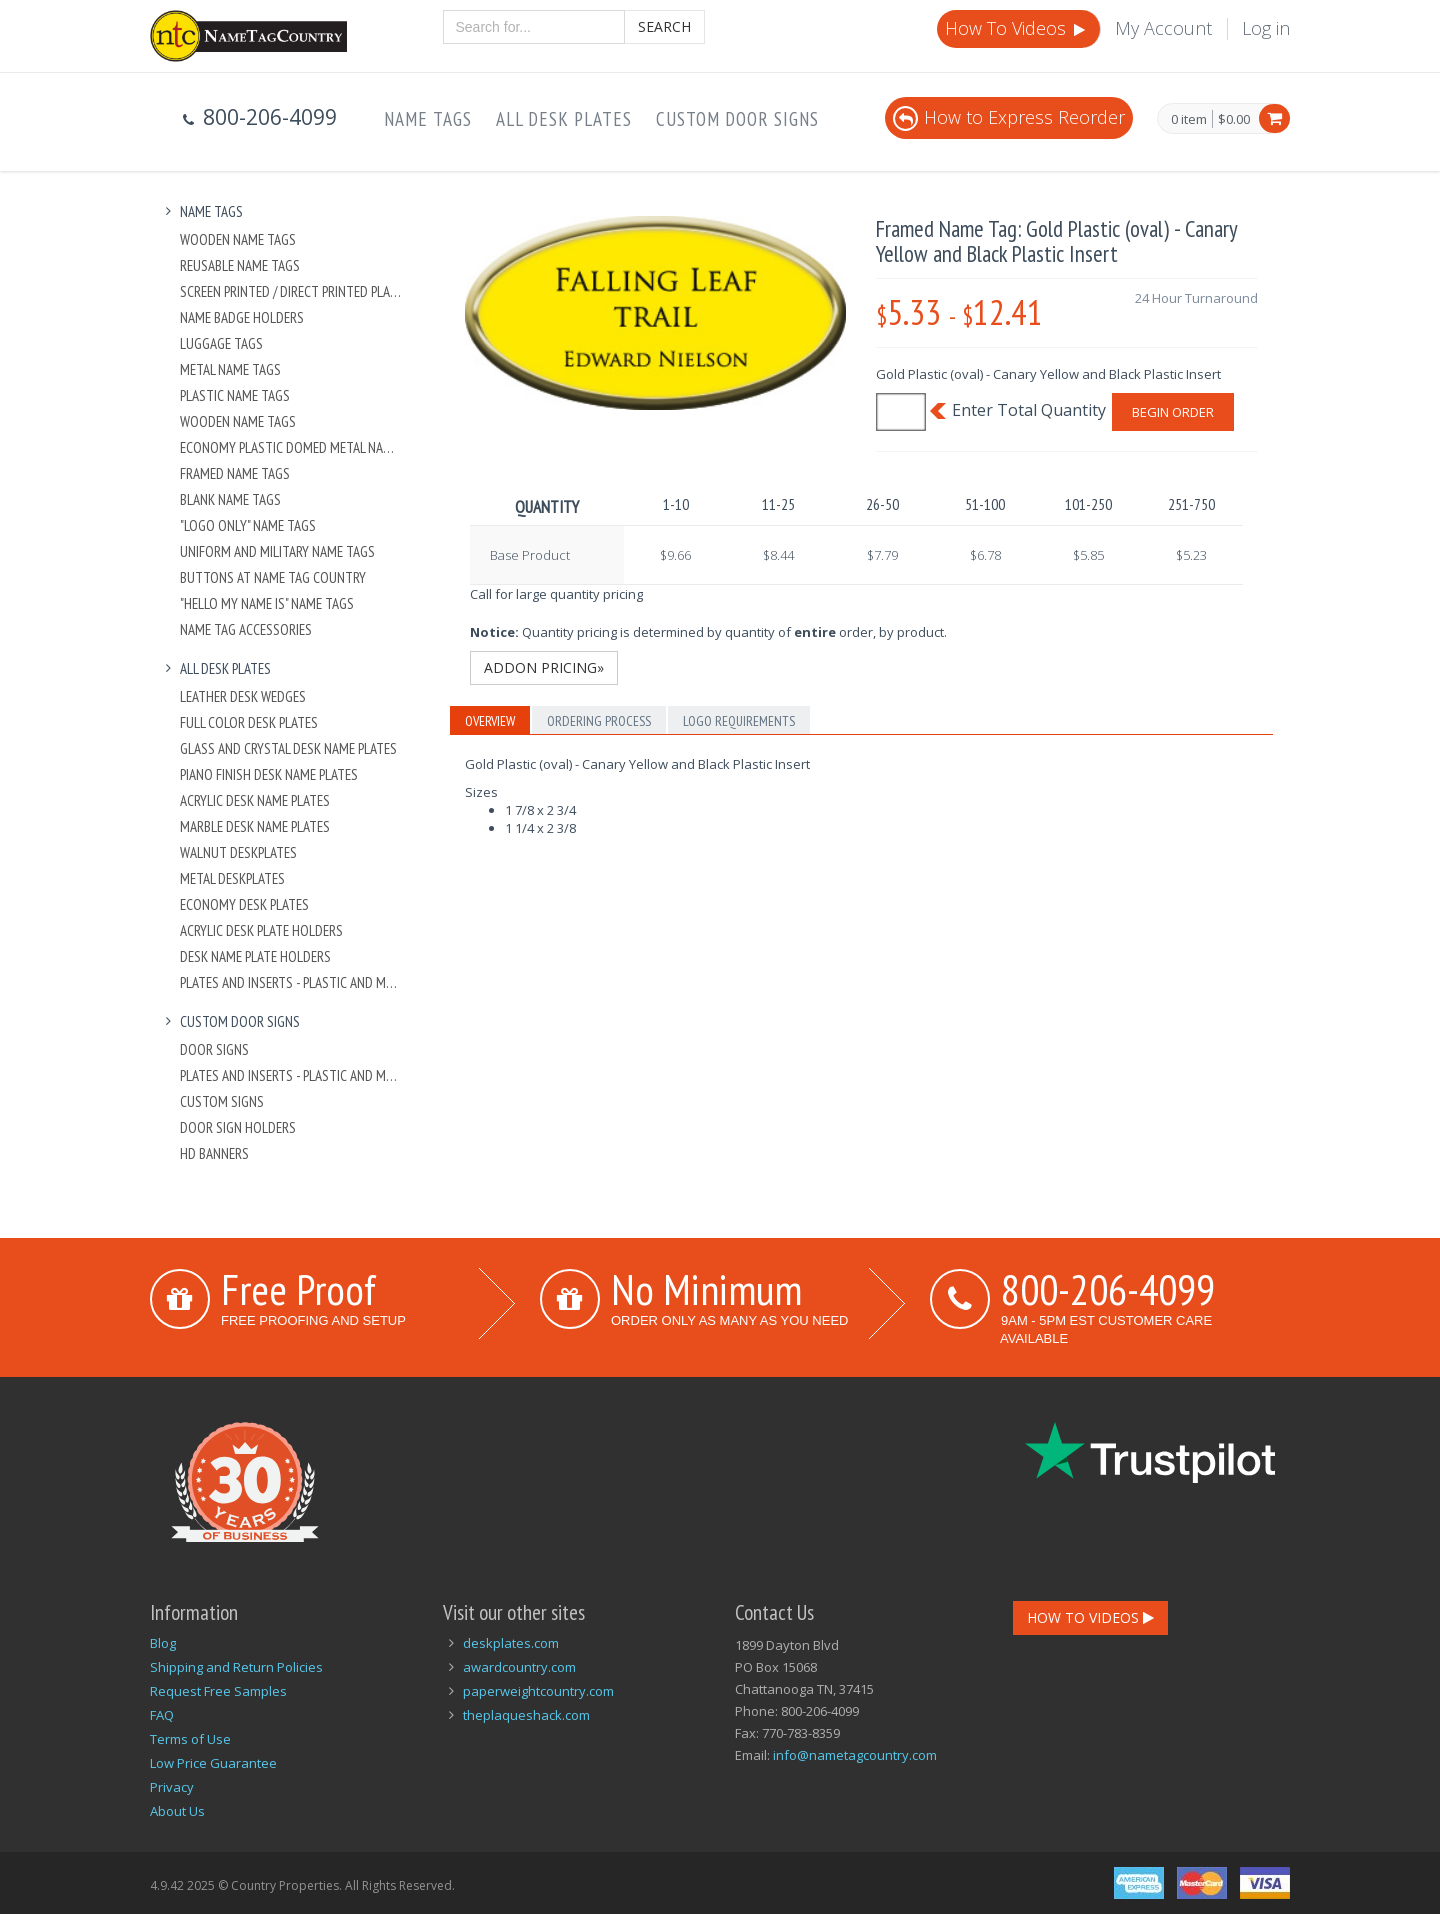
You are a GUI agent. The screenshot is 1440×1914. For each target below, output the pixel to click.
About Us (177, 1811)
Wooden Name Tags (238, 239)
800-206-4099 (1108, 1289)
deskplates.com (511, 1643)
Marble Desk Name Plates (255, 826)
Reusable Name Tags (240, 265)
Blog (163, 1643)
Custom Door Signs (737, 119)
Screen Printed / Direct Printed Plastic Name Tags (291, 291)
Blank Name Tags (230, 499)
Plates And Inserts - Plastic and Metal (291, 982)
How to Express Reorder (1009, 117)
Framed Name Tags (235, 473)
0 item (1189, 120)
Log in (1266, 28)
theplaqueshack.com (526, 1715)
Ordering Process (599, 721)
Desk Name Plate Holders (255, 956)
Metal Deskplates (232, 878)
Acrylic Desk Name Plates (255, 800)
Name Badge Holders (242, 317)
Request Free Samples (218, 1691)
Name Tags (428, 119)
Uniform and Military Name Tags (277, 551)
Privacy (172, 1787)
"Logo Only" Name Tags (248, 525)
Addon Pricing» (544, 667)
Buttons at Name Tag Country (273, 577)
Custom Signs (222, 1101)
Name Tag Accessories (246, 629)
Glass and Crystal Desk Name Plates (288, 748)
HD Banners (214, 1153)
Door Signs (214, 1049)
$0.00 (1234, 119)
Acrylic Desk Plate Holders (261, 930)
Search (664, 26)
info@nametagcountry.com (855, 1755)
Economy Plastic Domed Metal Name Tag (291, 447)
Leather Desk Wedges (243, 696)
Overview (490, 721)
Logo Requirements (739, 721)
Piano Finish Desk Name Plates (269, 774)
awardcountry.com (519, 1667)
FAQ (162, 1715)
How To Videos (1017, 28)
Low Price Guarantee (213, 1763)
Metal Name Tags (230, 369)
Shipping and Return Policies (236, 1667)
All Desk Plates (564, 119)
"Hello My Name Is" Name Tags (267, 603)
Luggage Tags (221, 343)
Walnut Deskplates (238, 852)
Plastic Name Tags (235, 395)
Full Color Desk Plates (249, 722)
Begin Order (1173, 412)
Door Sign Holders (238, 1127)
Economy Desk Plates (244, 904)
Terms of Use (190, 1739)
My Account (1163, 28)
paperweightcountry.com (538, 1691)
